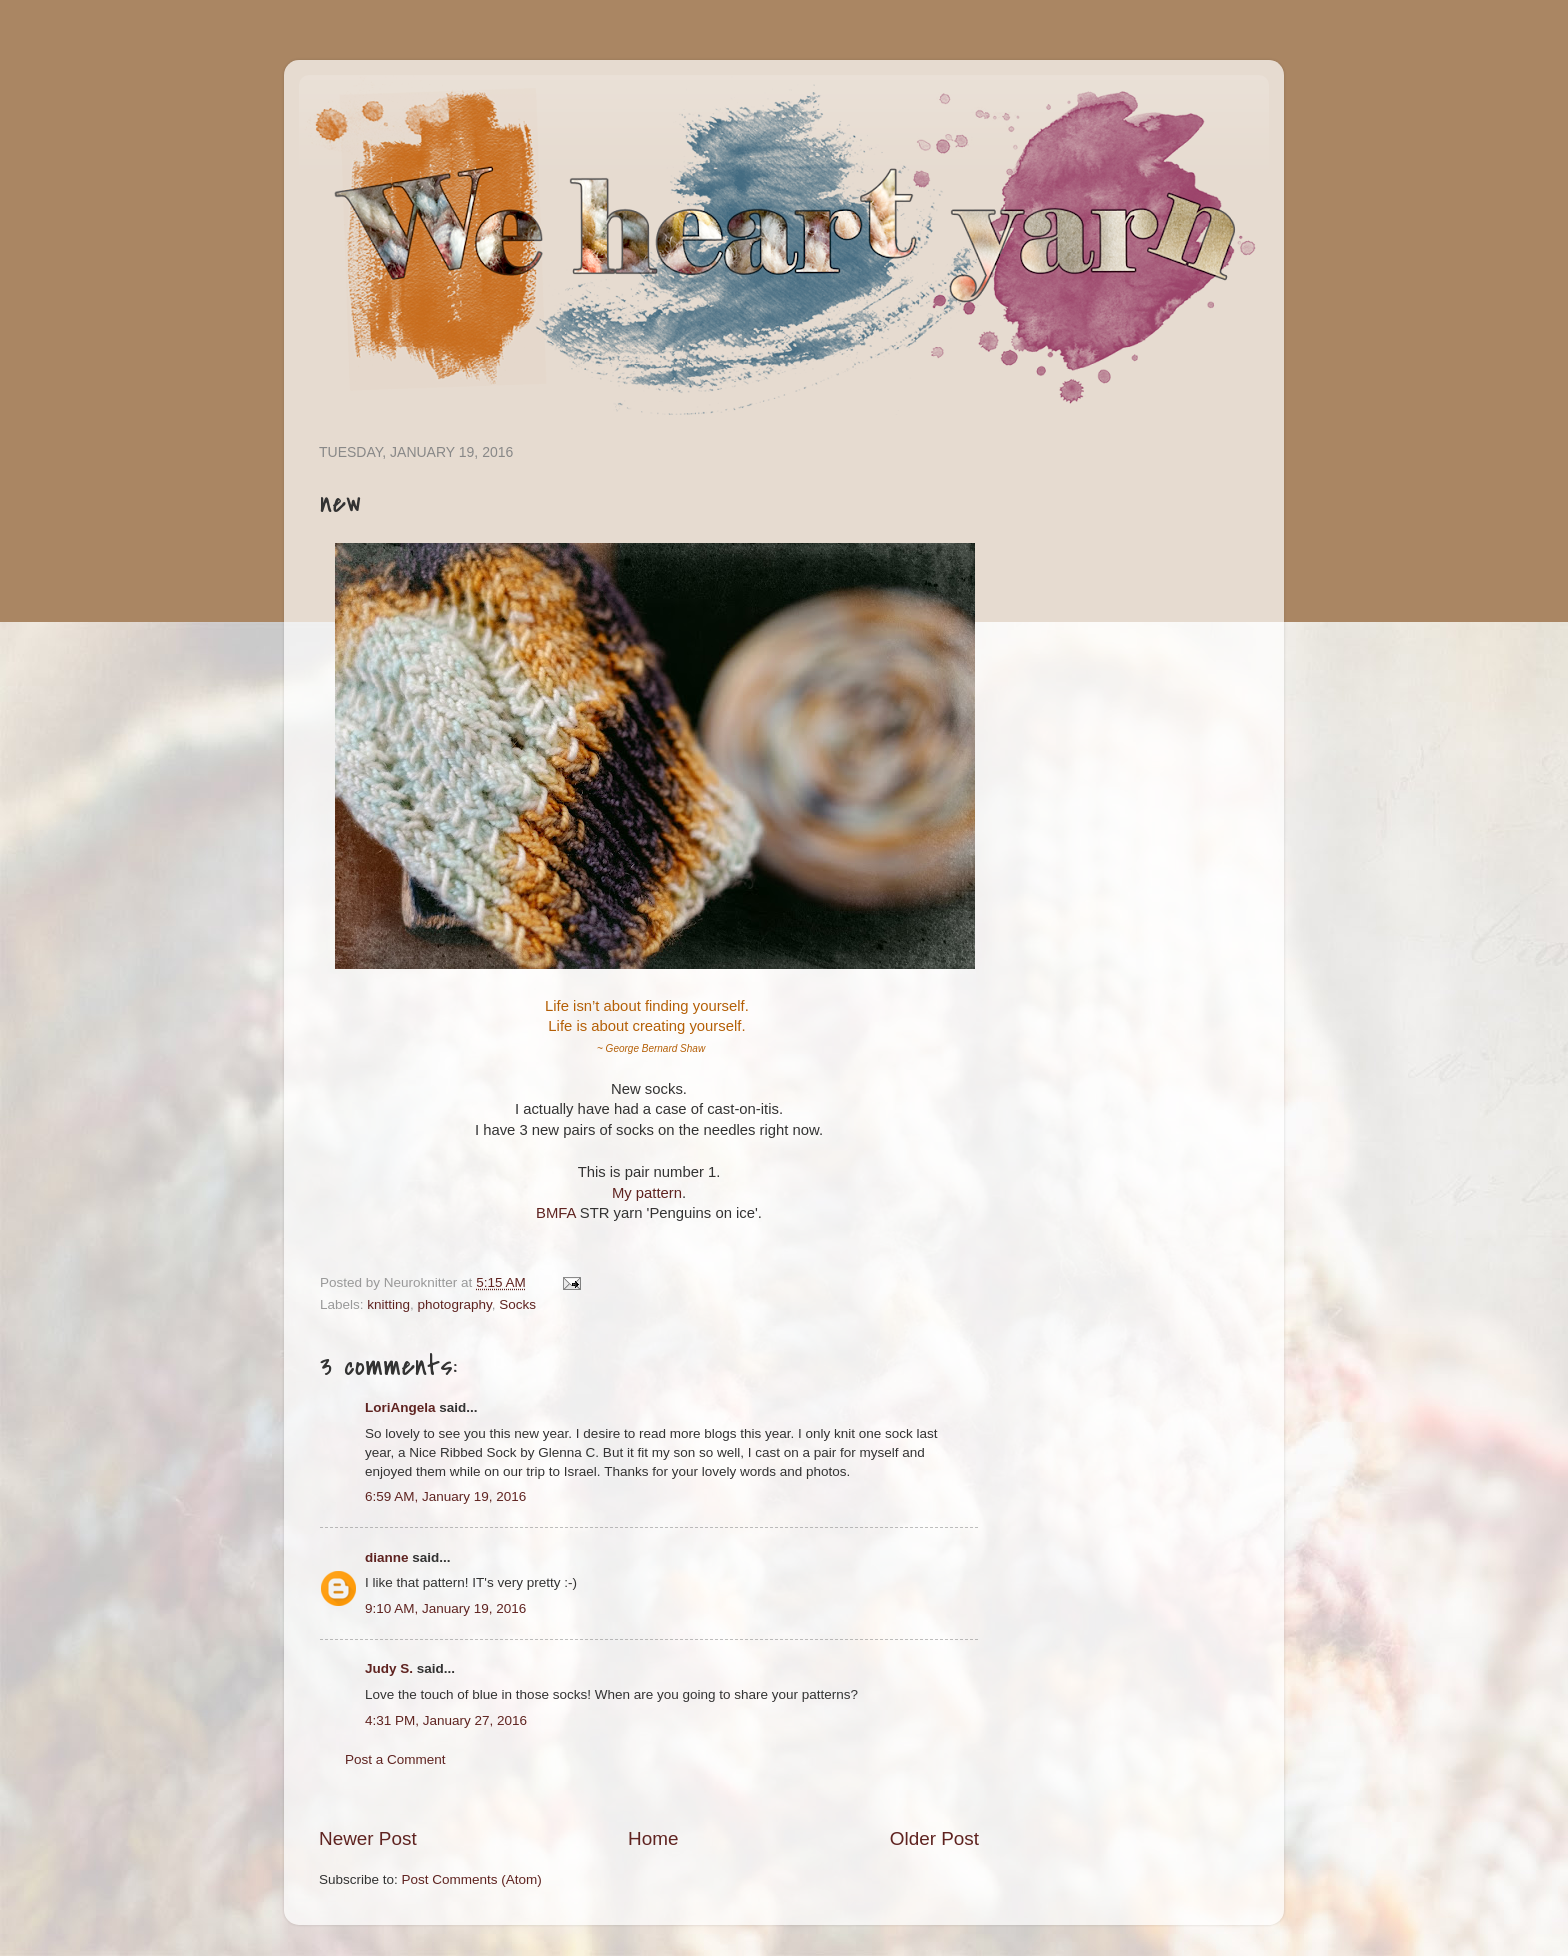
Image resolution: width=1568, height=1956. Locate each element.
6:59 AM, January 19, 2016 (445, 1496)
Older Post (934, 1838)
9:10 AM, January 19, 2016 (445, 1608)
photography (455, 1304)
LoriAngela (400, 1407)
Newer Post (368, 1838)
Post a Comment (395, 1759)
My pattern (647, 1193)
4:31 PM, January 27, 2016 (446, 1720)
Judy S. (389, 1668)
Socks (517, 1304)
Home (653, 1838)
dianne (387, 1557)
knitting (388, 1304)
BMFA (556, 1213)
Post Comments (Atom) (472, 1879)
